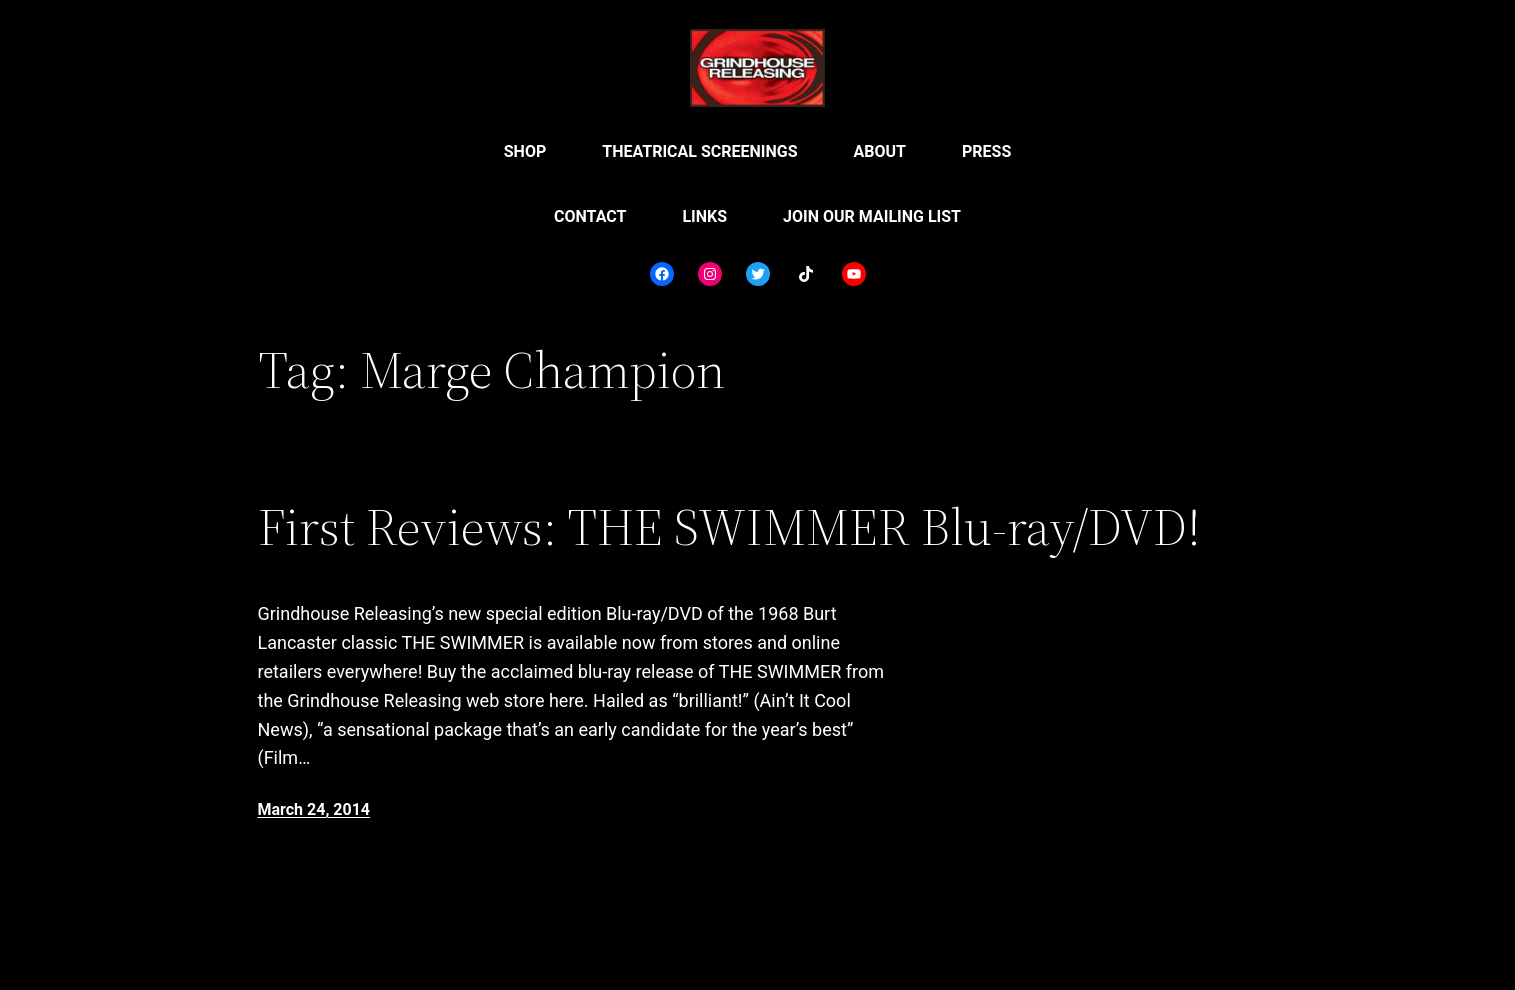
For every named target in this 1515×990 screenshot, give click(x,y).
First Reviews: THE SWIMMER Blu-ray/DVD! (729, 527)
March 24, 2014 (314, 809)
